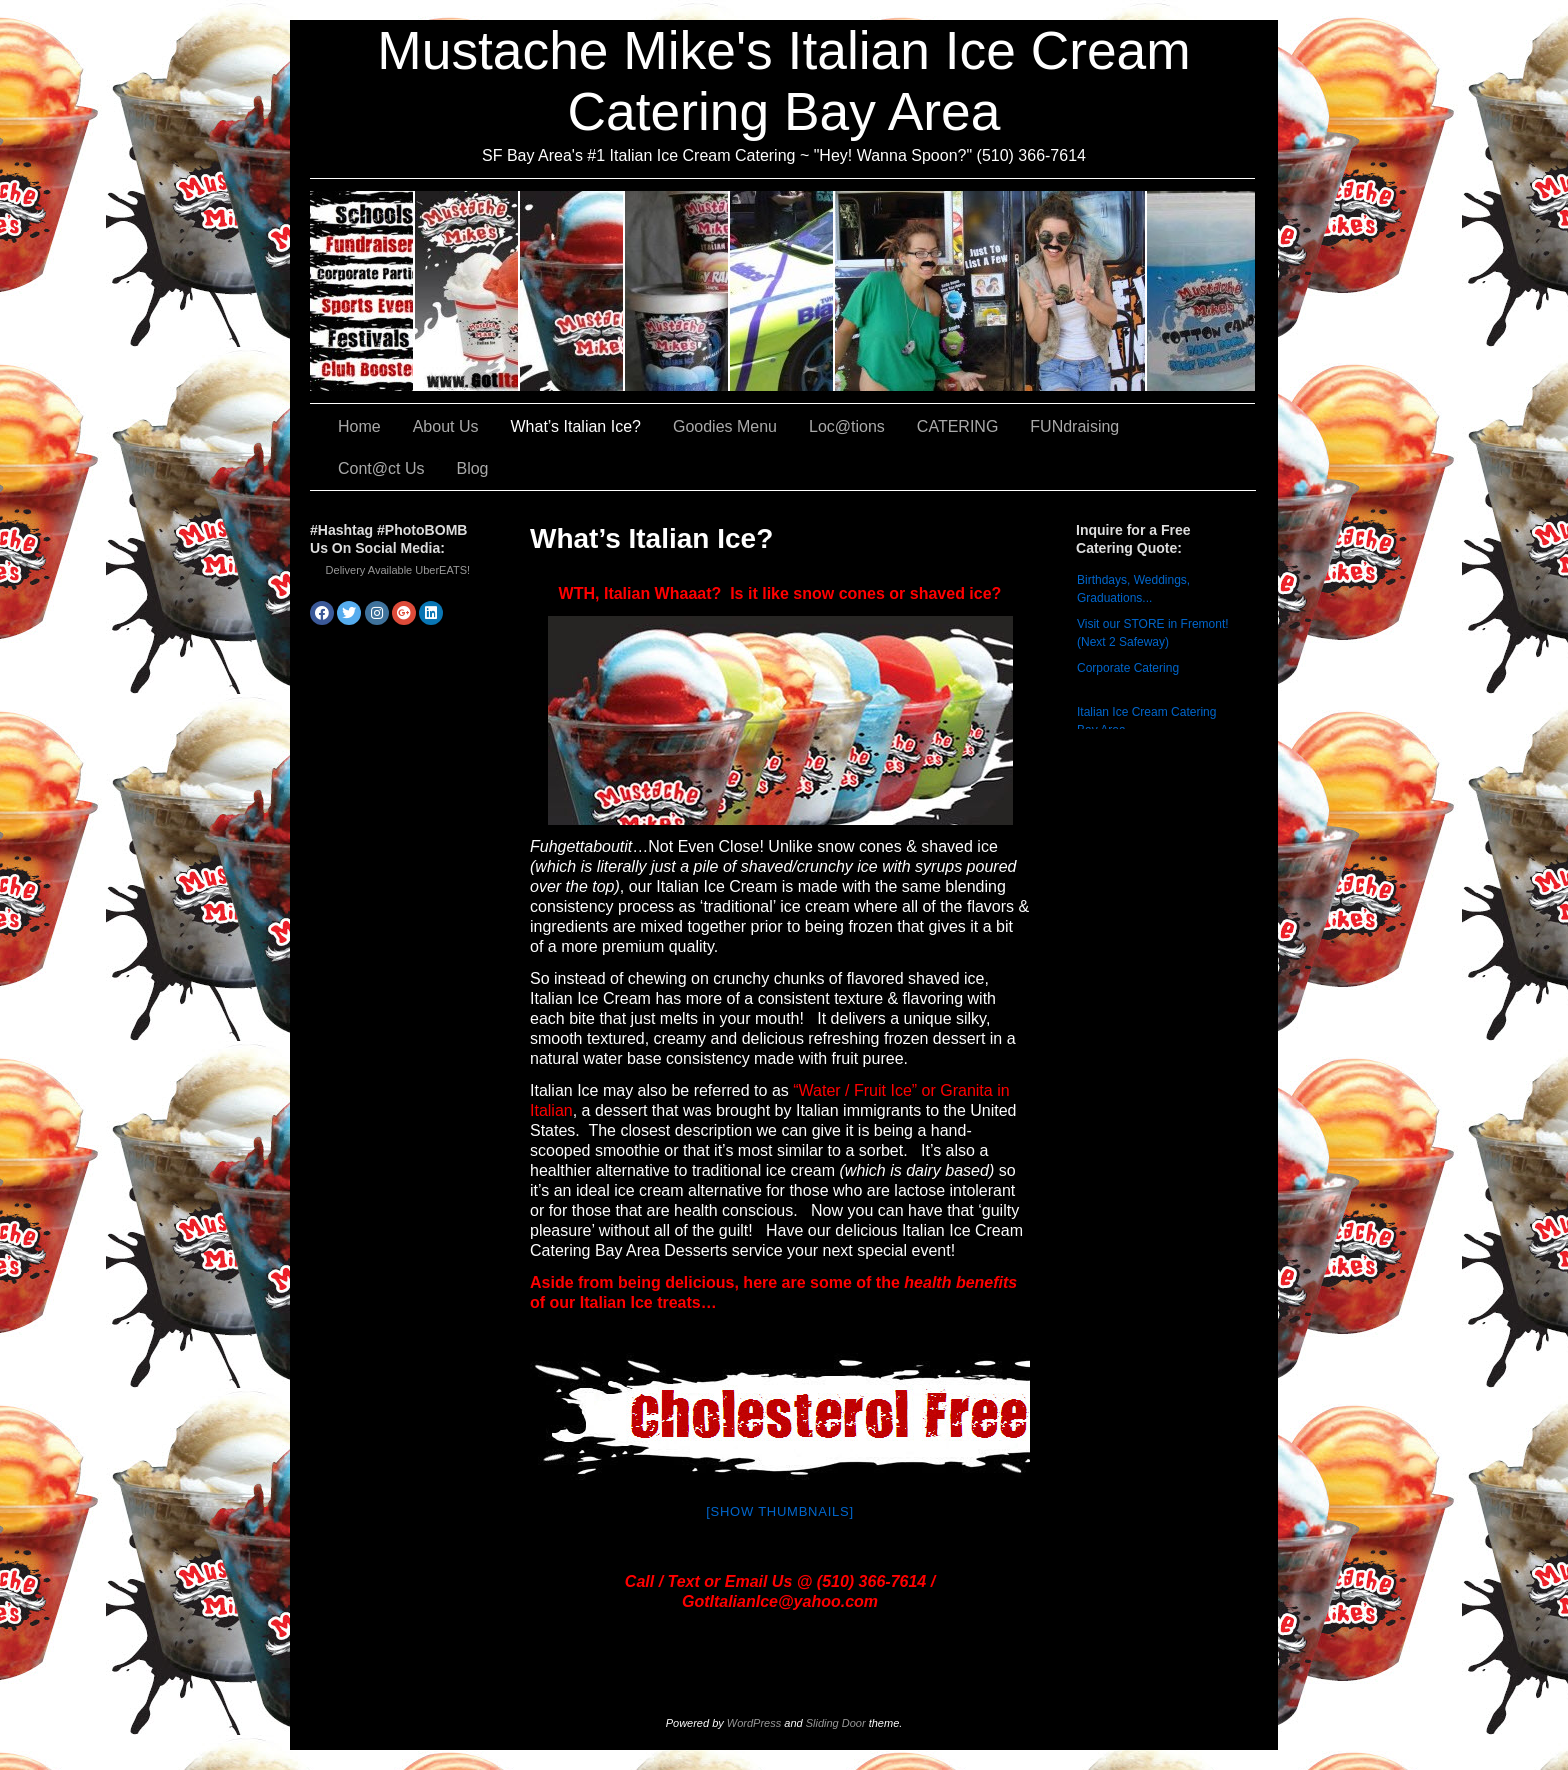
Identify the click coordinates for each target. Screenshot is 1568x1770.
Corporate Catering (1128, 668)
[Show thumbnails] (780, 1511)
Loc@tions (782, 291)
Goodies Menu (677, 291)
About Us (467, 291)
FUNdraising (991, 291)
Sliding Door (836, 1723)
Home (359, 426)
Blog (472, 468)
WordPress (754, 1723)
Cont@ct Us (1201, 291)
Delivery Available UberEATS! (398, 570)
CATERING (362, 291)
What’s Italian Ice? (572, 291)
